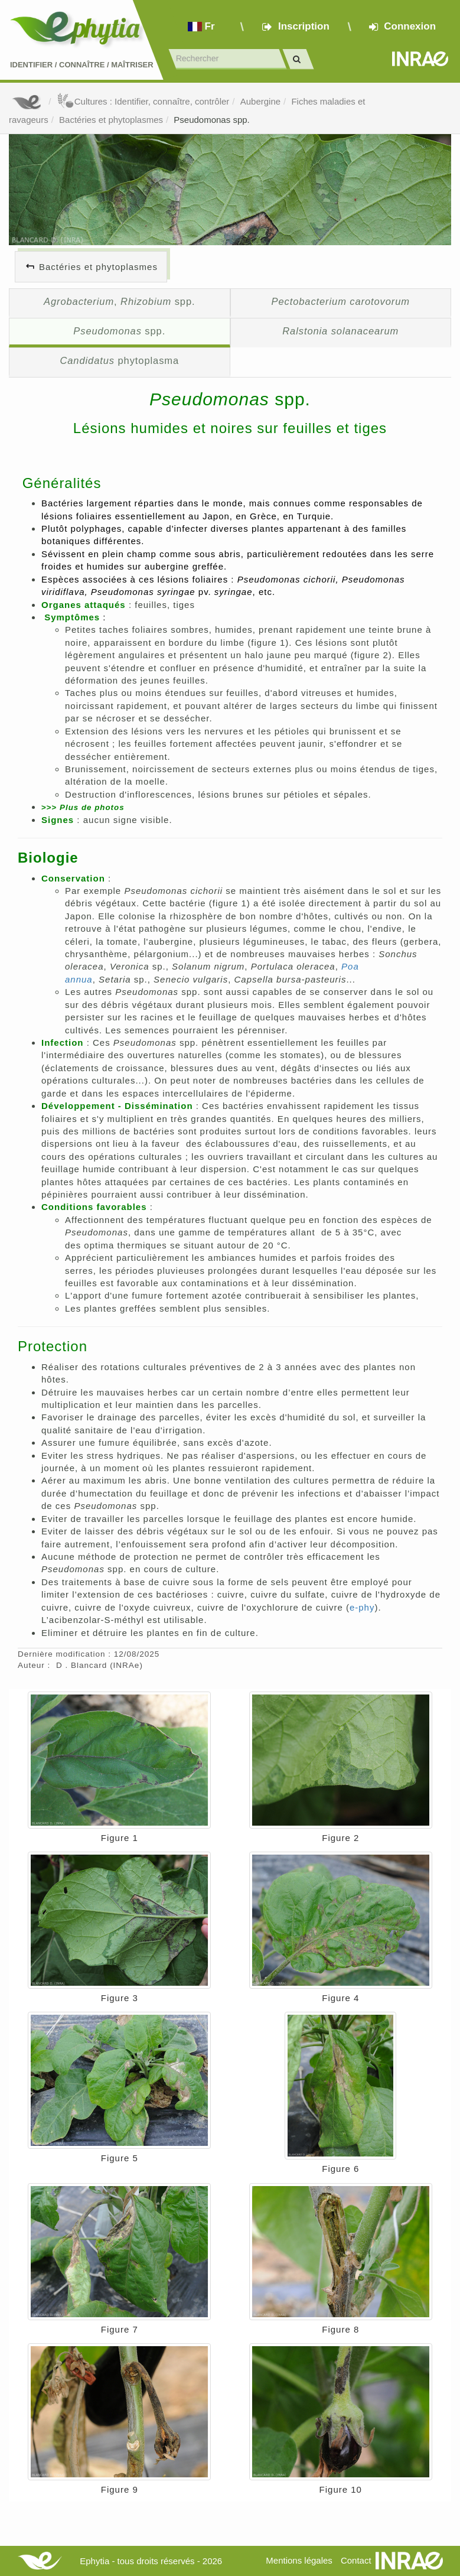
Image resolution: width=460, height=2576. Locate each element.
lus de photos (92, 807)
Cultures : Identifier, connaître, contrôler (143, 101)
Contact (356, 2560)
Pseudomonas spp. (211, 120)
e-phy (362, 1607)
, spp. (119, 301)
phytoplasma (119, 360)
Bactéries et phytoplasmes (111, 120)
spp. (119, 331)
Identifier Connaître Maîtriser (82, 64)
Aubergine (260, 101)
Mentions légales (299, 2560)
